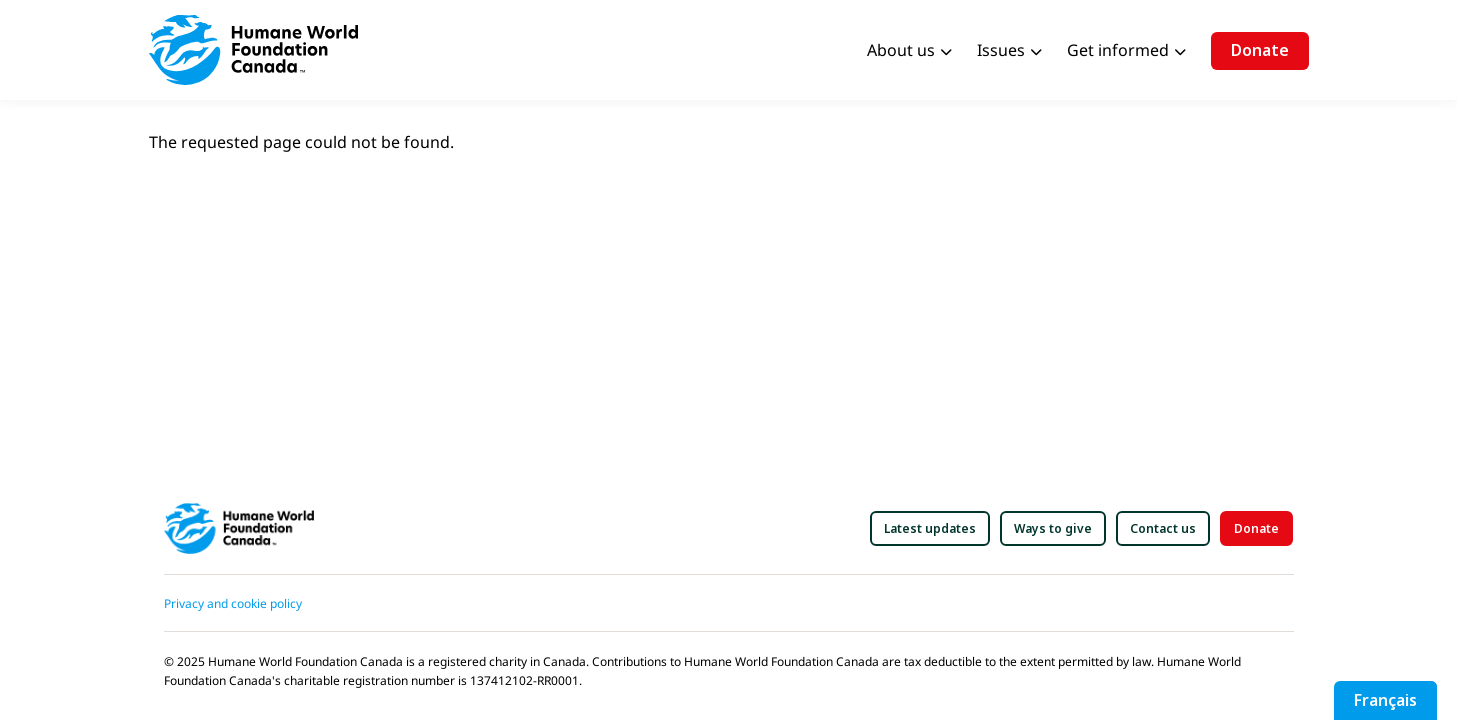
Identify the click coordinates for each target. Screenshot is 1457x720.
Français (1385, 700)
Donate (1260, 50)
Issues (1001, 50)
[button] (930, 528)
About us (901, 50)
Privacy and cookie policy (233, 603)
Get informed (1118, 50)
